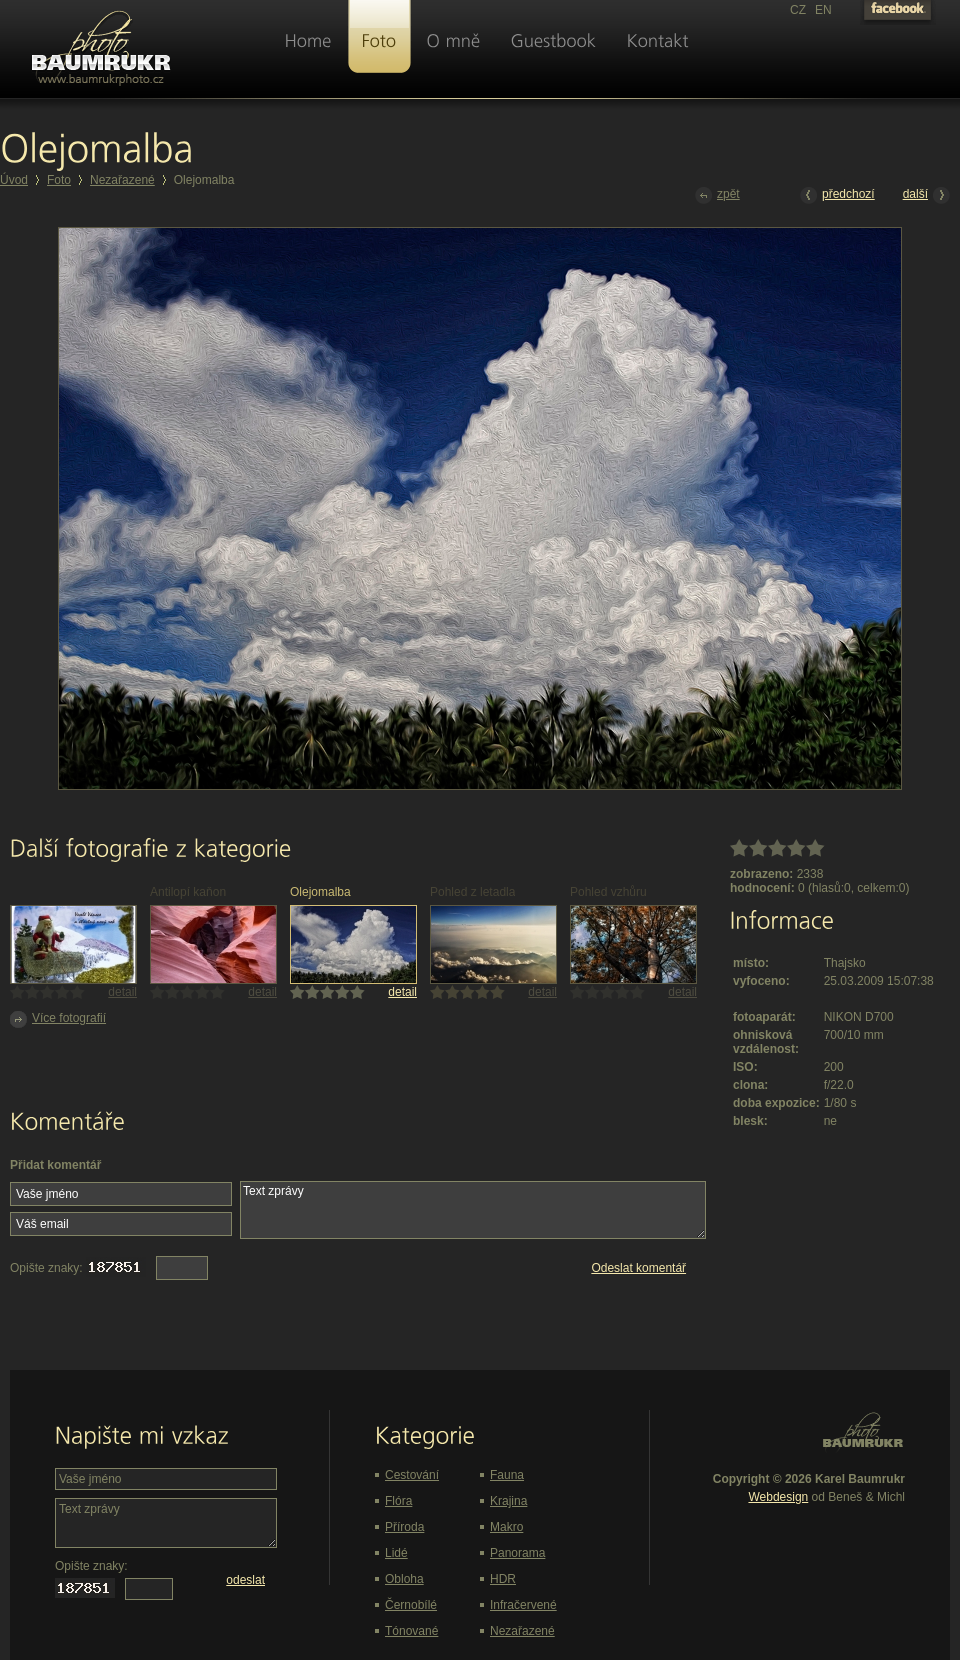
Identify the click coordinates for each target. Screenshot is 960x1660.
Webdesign (778, 1497)
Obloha (404, 1579)
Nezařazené (122, 180)
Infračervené (523, 1605)
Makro (506, 1527)
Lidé (396, 1553)
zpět (717, 195)
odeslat (245, 1580)
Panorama (517, 1553)
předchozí (837, 195)
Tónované (411, 1631)
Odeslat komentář (638, 1268)
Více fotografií (58, 1019)
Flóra (398, 1501)
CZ (798, 10)
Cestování (412, 1475)
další (926, 195)
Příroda (404, 1527)
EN (823, 10)
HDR (503, 1579)
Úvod (14, 180)
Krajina (508, 1501)
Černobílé (411, 1605)
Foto (59, 180)
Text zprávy (473, 1210)
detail (122, 992)
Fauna (507, 1475)
